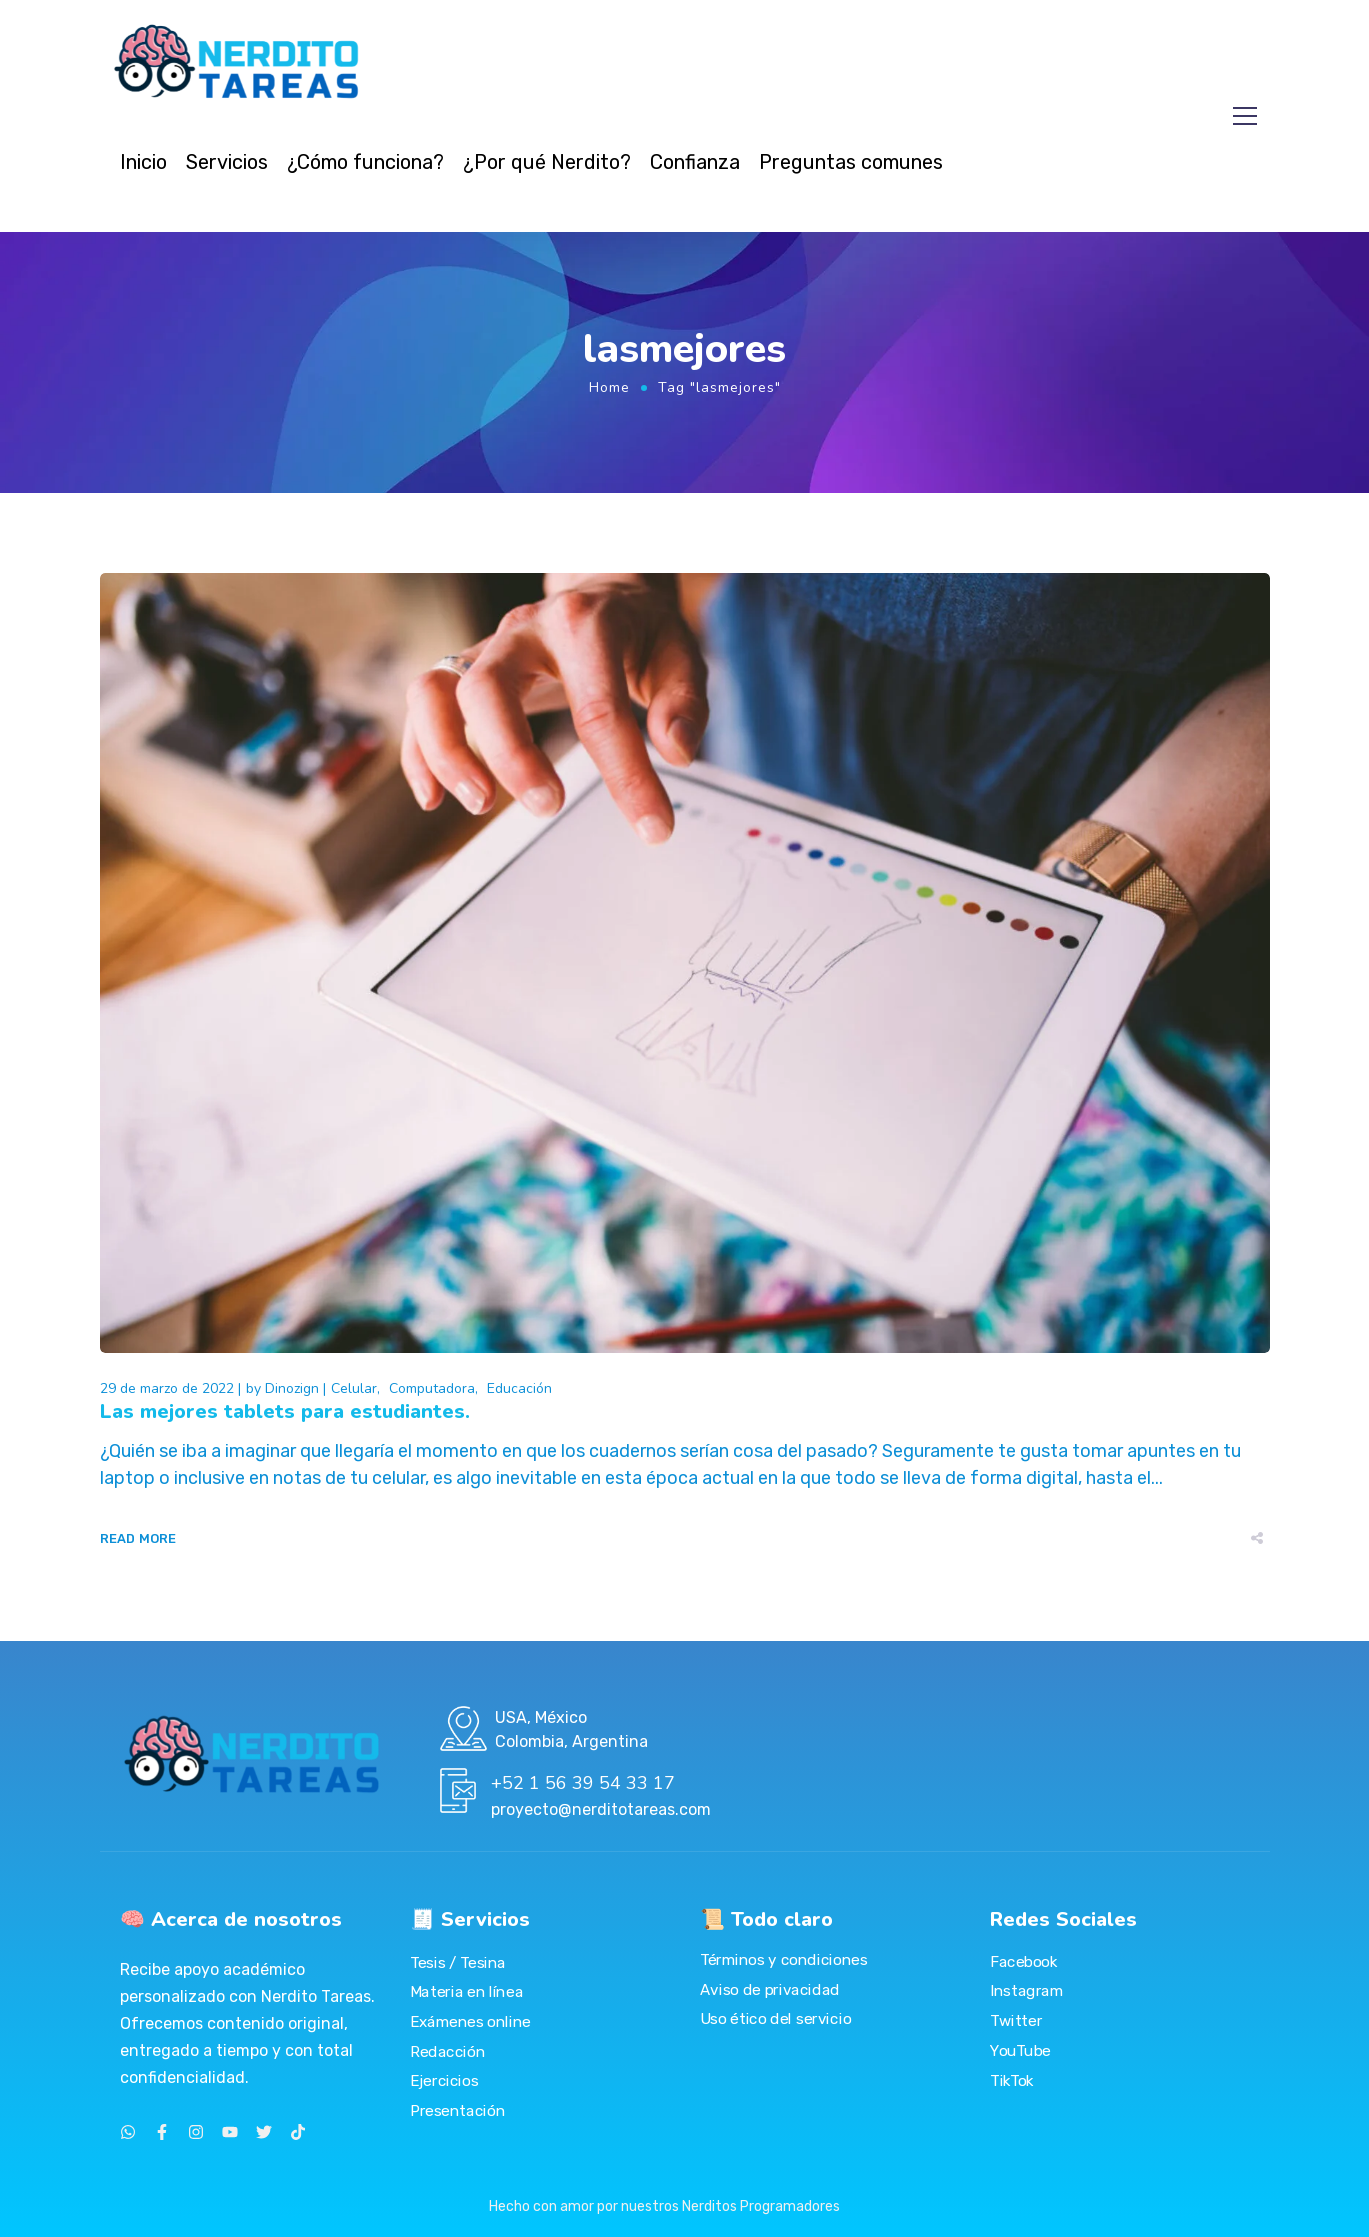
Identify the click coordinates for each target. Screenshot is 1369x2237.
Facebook (1023, 1961)
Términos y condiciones (783, 1960)
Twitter (1016, 2020)
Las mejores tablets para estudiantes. (285, 1411)
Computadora (432, 1388)
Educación (519, 1388)
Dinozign (292, 1388)
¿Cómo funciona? (365, 162)
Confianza (695, 162)
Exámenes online (470, 2021)
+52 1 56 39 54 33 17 (583, 1783)
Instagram (1026, 1991)
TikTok (1012, 2080)
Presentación (457, 2110)
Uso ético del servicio (775, 2019)
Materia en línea (466, 1992)
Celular (354, 1388)
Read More (138, 1538)
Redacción (447, 2051)
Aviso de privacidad (770, 1989)
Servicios (227, 162)
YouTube (1020, 2050)
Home (609, 387)
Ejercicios (444, 2081)
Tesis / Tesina (458, 1962)
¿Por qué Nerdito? (547, 162)
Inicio (143, 162)
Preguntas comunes (851, 162)
